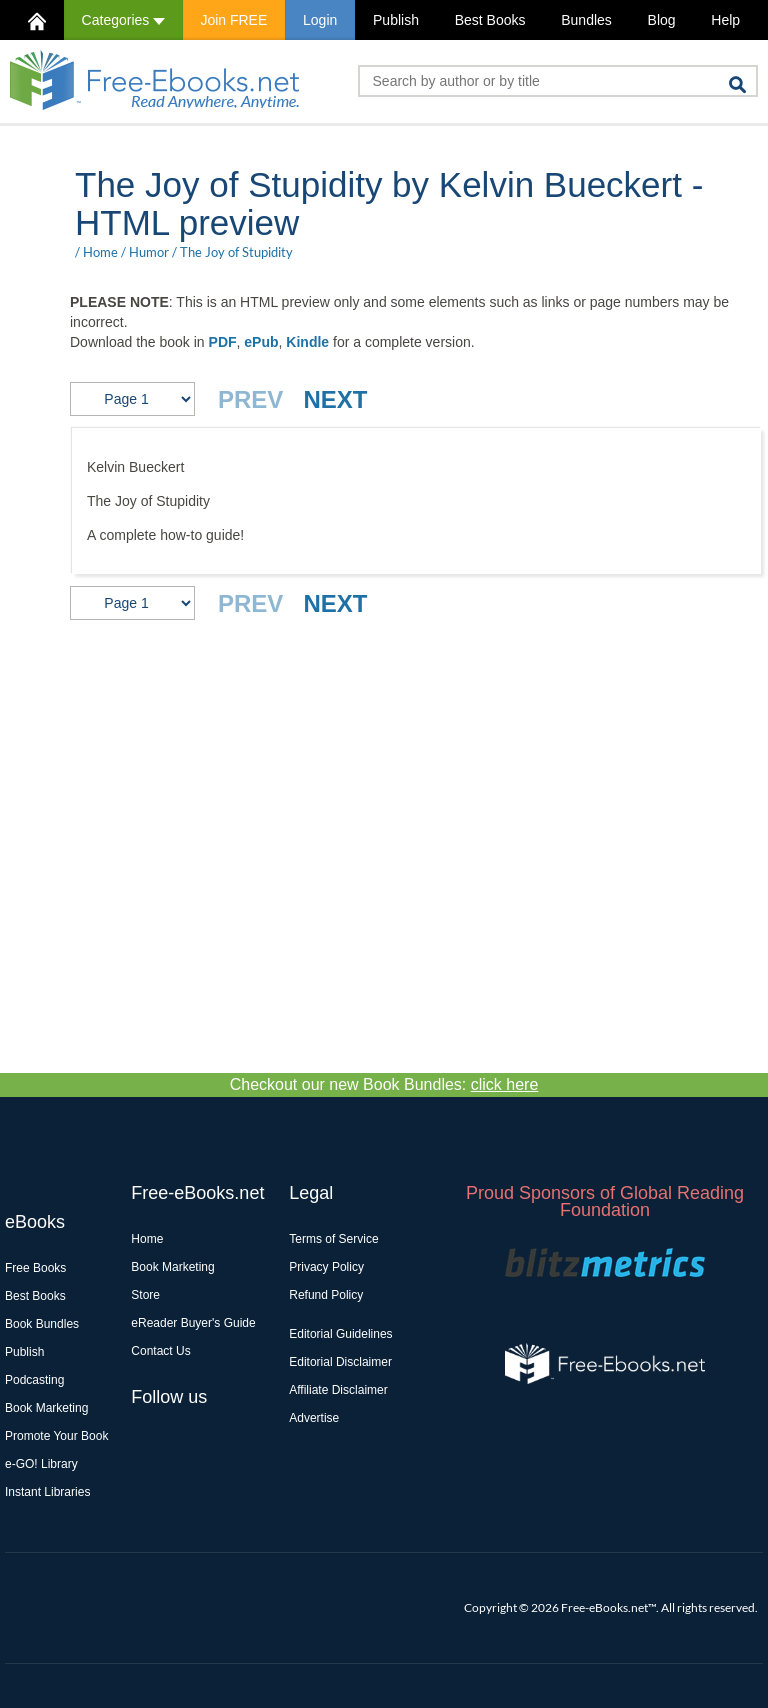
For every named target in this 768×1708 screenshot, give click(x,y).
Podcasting (34, 1380)
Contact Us (160, 1351)
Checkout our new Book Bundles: (384, 1084)
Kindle (307, 342)
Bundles (586, 20)
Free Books (35, 1268)
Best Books (490, 20)
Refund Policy (326, 1295)
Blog (662, 20)
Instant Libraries (47, 1492)
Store (145, 1295)
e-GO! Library (41, 1464)
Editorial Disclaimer (340, 1362)
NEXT (335, 399)
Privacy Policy (326, 1267)
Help (725, 20)
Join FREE (233, 20)
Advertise (314, 1418)
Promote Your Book (56, 1436)
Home (100, 252)
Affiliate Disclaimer (338, 1390)
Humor (149, 252)
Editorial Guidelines (340, 1334)
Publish (396, 20)
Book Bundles (42, 1324)
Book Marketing (46, 1408)
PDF (223, 342)
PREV (250, 399)
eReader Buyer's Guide (193, 1323)
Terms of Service (333, 1239)
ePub (261, 342)
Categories (123, 20)
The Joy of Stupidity (236, 252)
